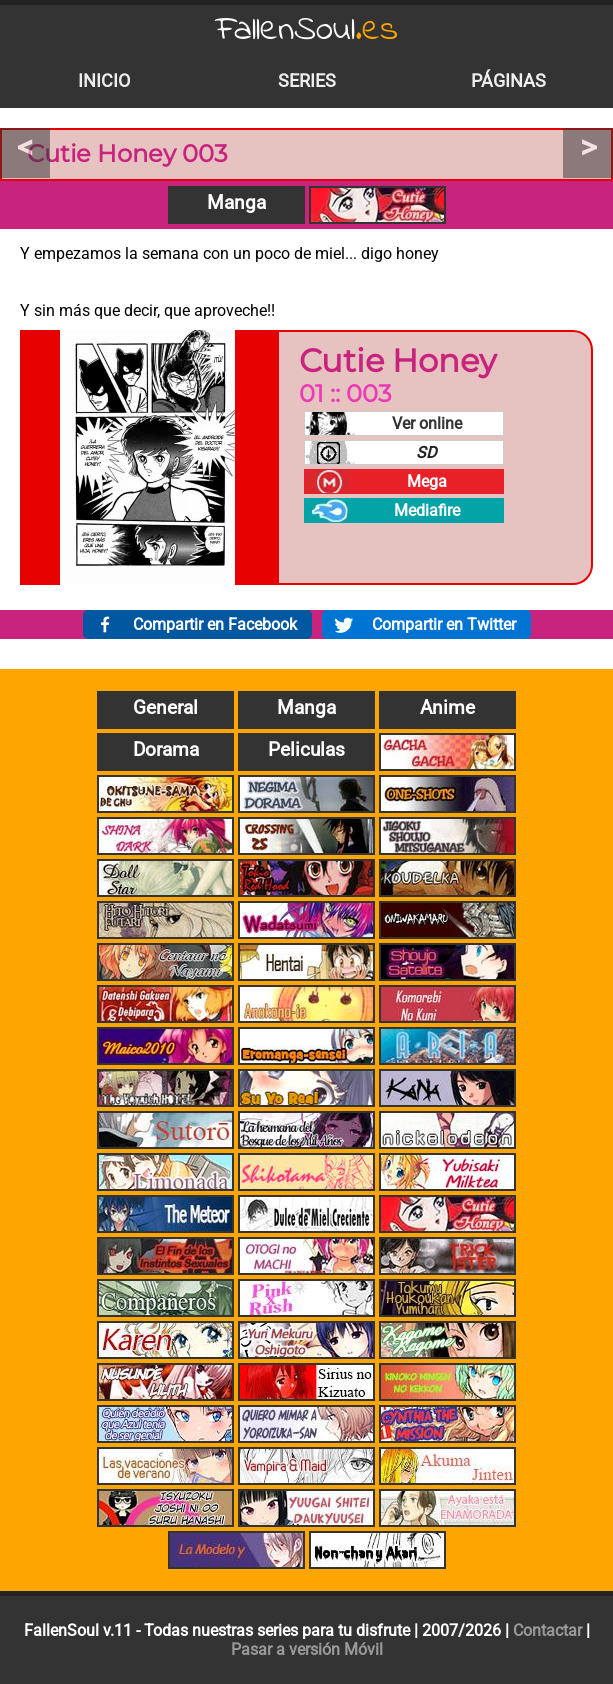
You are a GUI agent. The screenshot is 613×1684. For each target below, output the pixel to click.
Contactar (547, 1630)
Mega (427, 481)
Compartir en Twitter (444, 624)
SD (426, 452)
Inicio (104, 81)
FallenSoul (307, 30)
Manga (236, 202)
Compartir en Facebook (215, 624)
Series (307, 81)
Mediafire (427, 510)
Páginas (508, 81)
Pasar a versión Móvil (307, 1649)
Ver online (427, 423)
